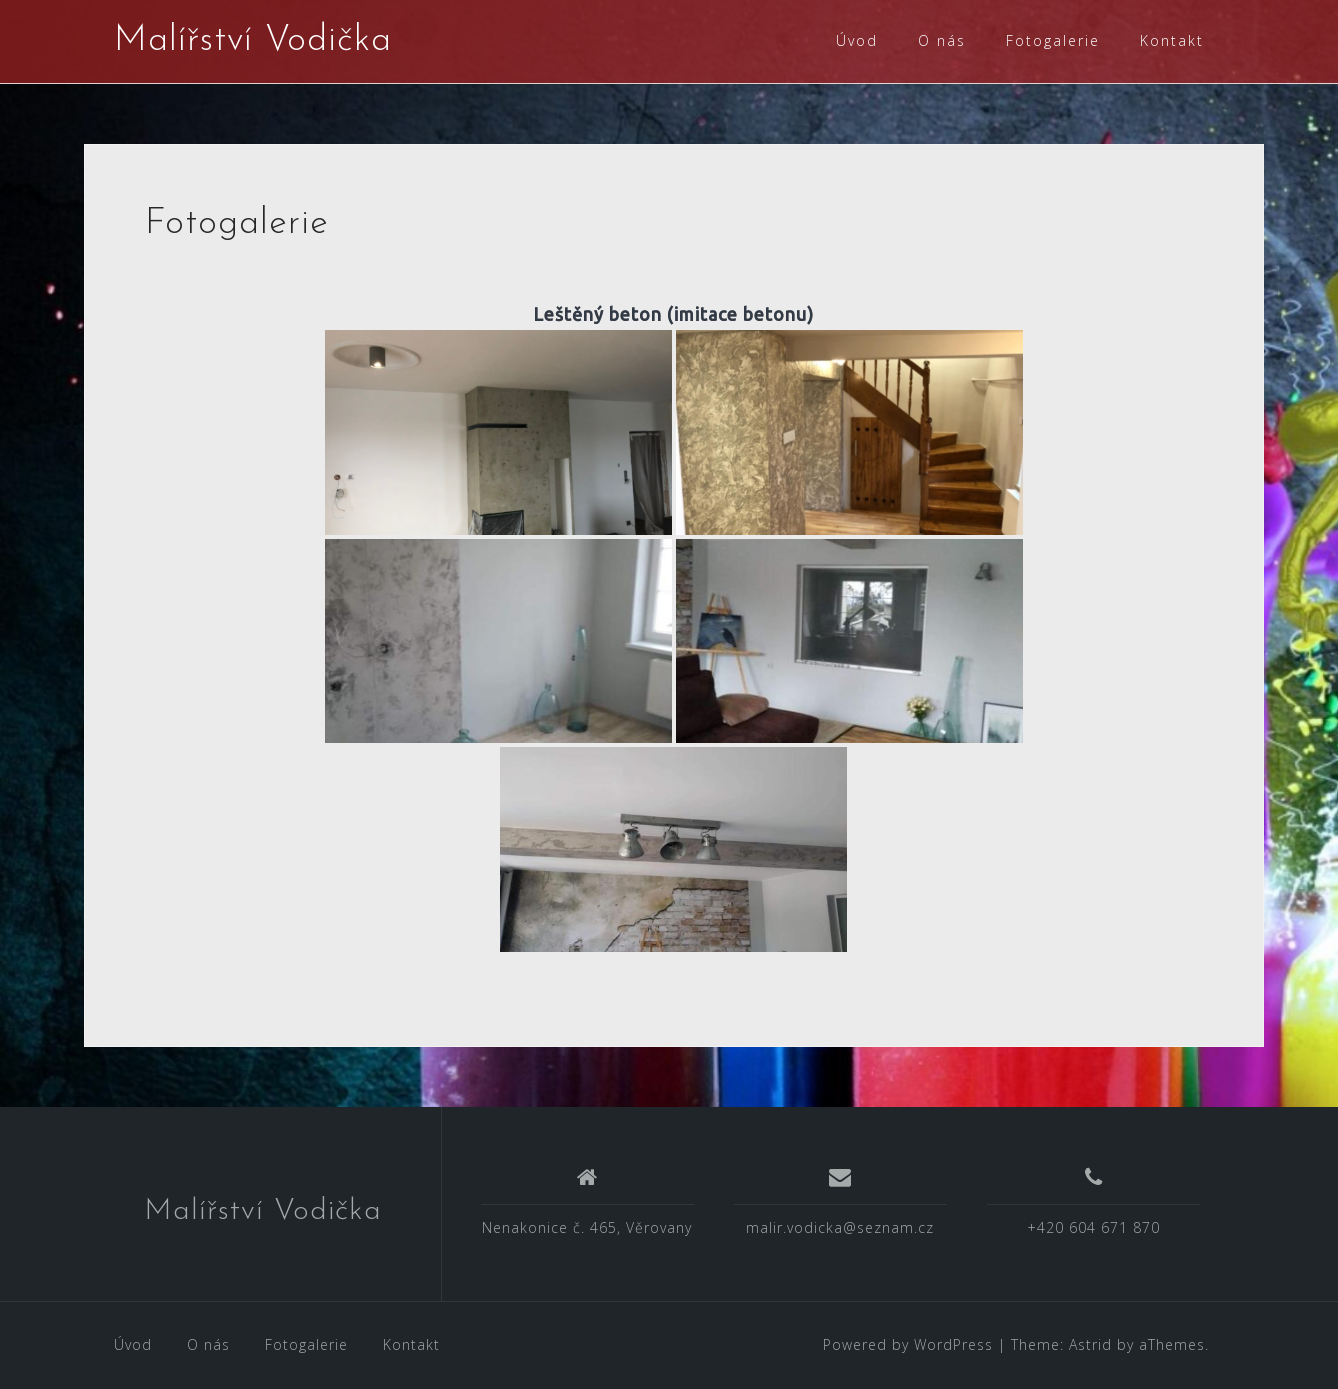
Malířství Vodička (253, 41)
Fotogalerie (1053, 40)
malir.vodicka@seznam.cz (840, 1227)
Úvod (857, 40)
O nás (942, 40)
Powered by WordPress (908, 1344)
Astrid (1090, 1344)
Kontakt (1172, 40)
